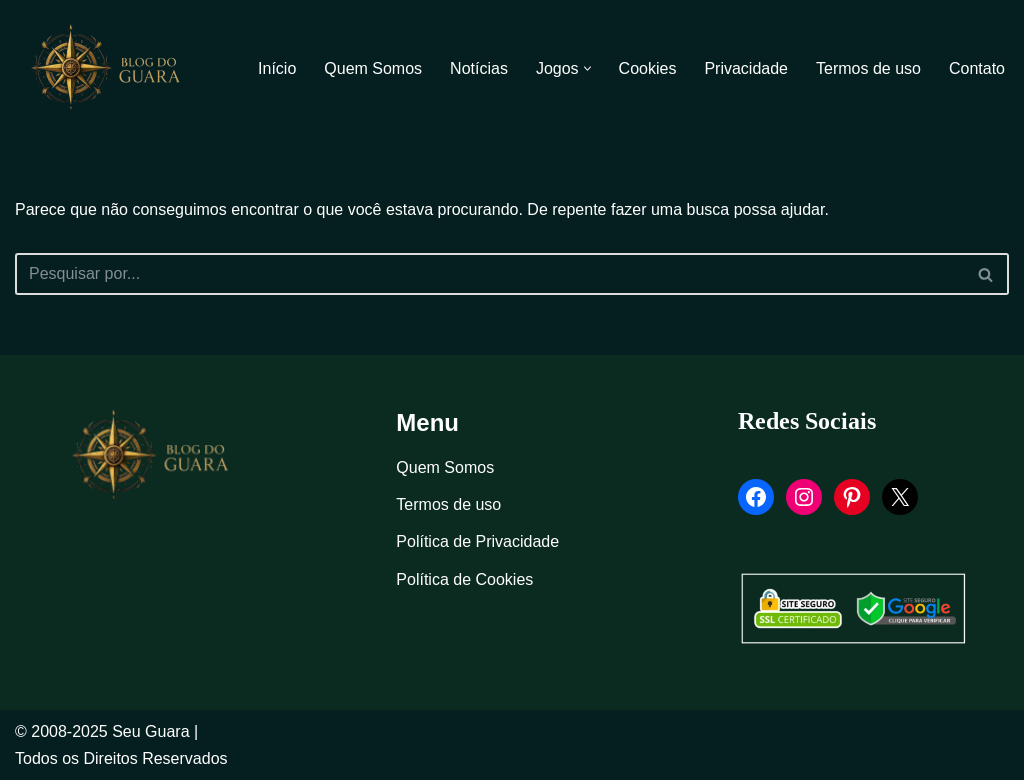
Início (277, 68)
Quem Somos (373, 68)
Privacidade (746, 68)
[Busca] (489, 274)
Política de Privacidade (477, 541)
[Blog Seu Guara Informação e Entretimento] (115, 68)
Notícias (479, 68)
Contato (977, 68)
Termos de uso (868, 68)
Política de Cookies (464, 579)
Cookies (648, 68)
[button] (587, 68)
